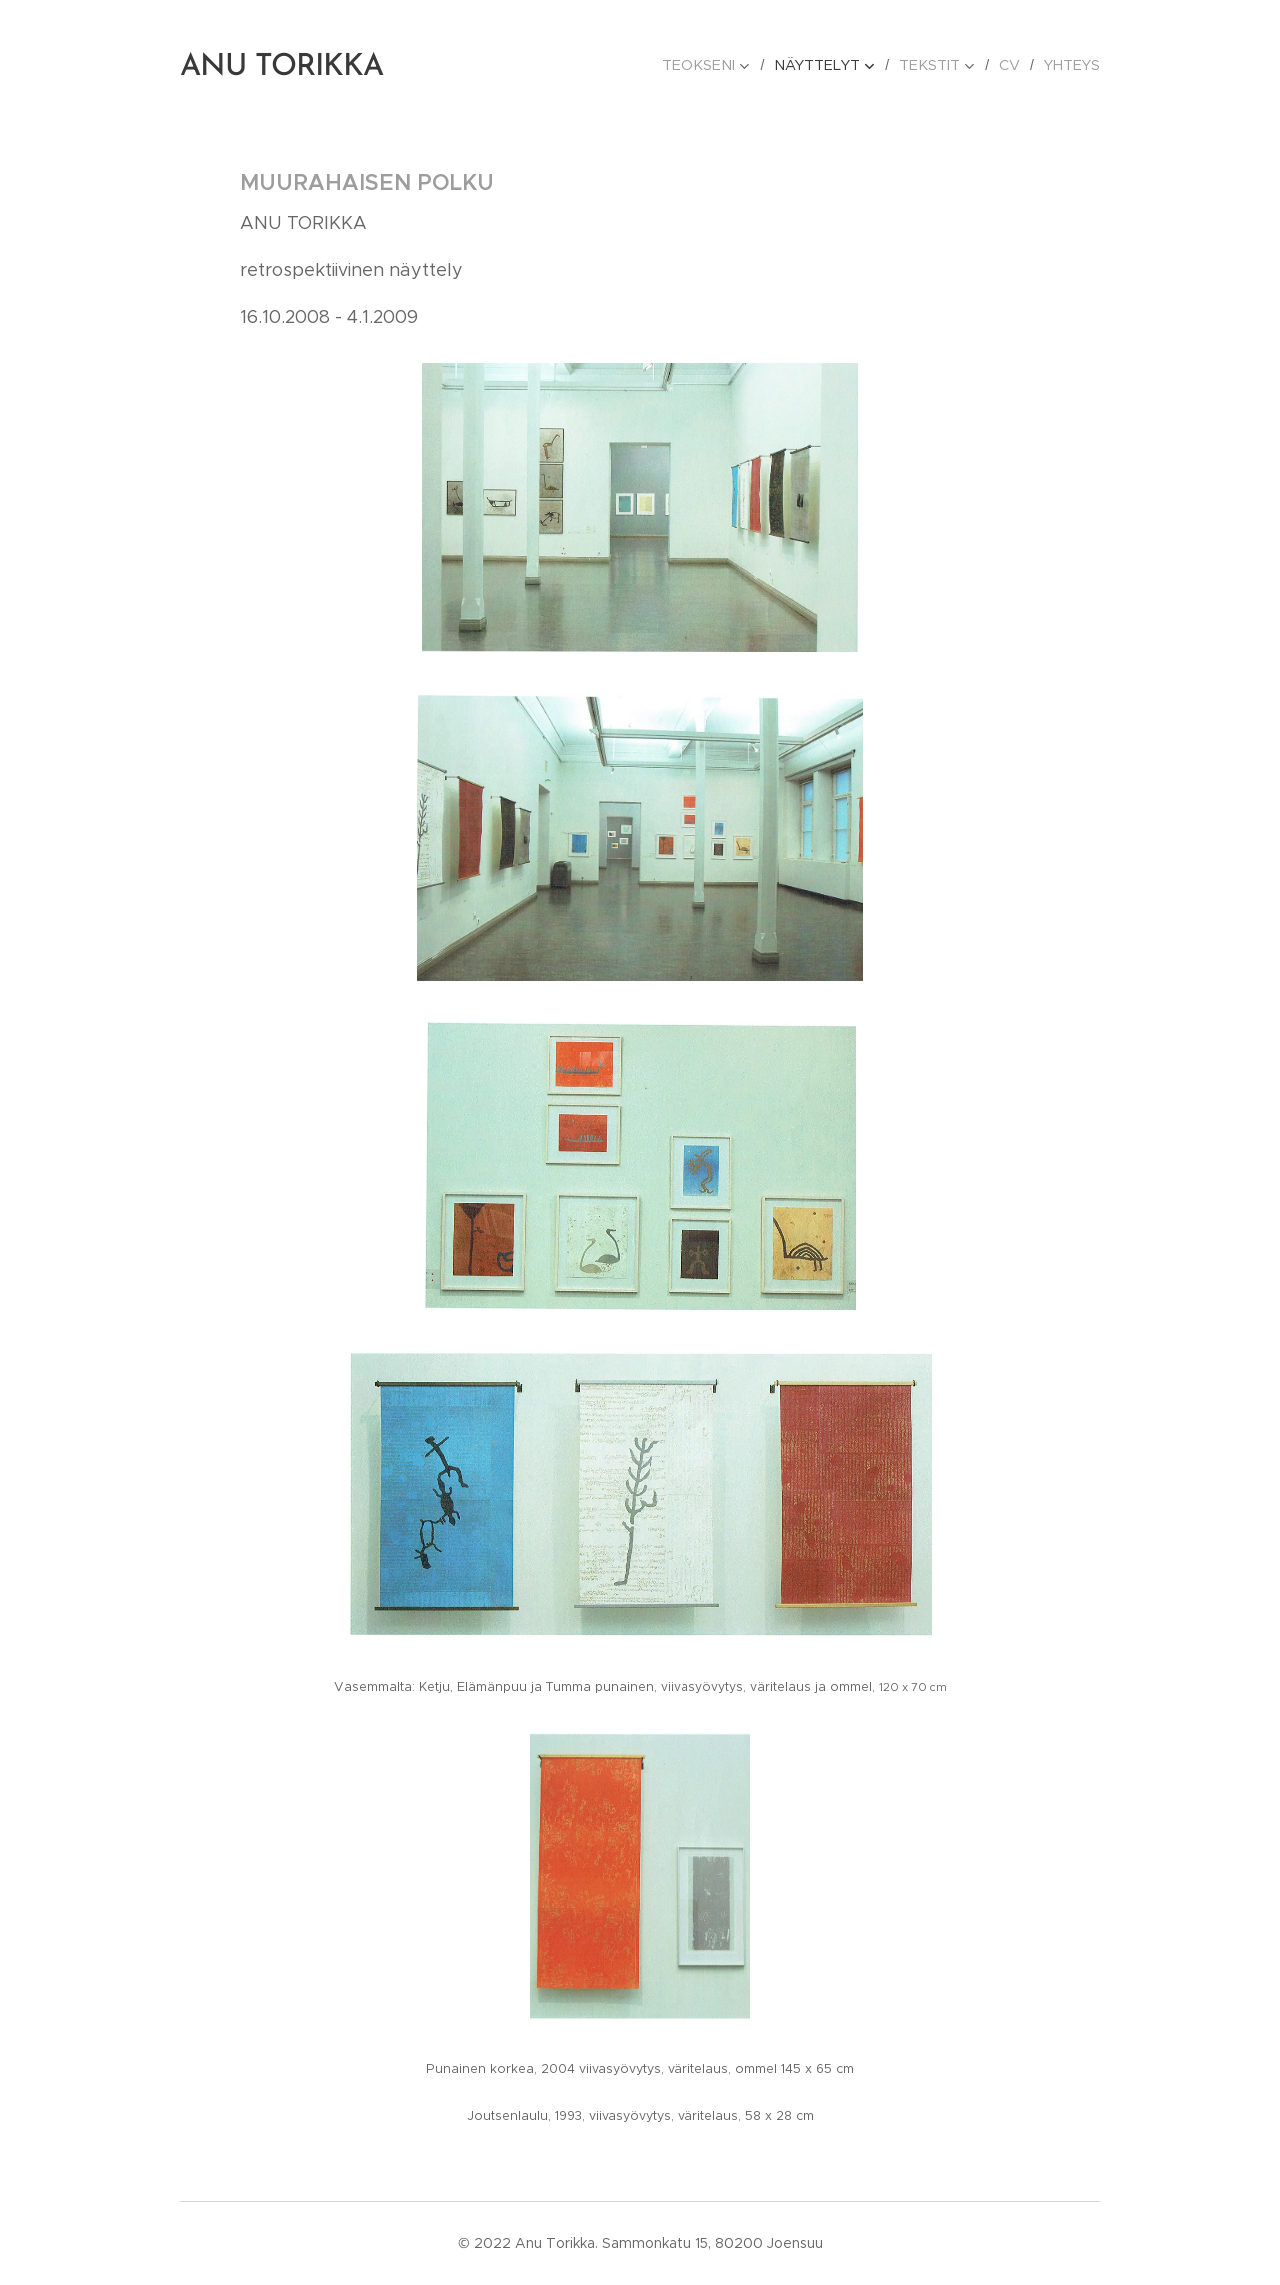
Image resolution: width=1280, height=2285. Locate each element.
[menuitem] (723, 65)
